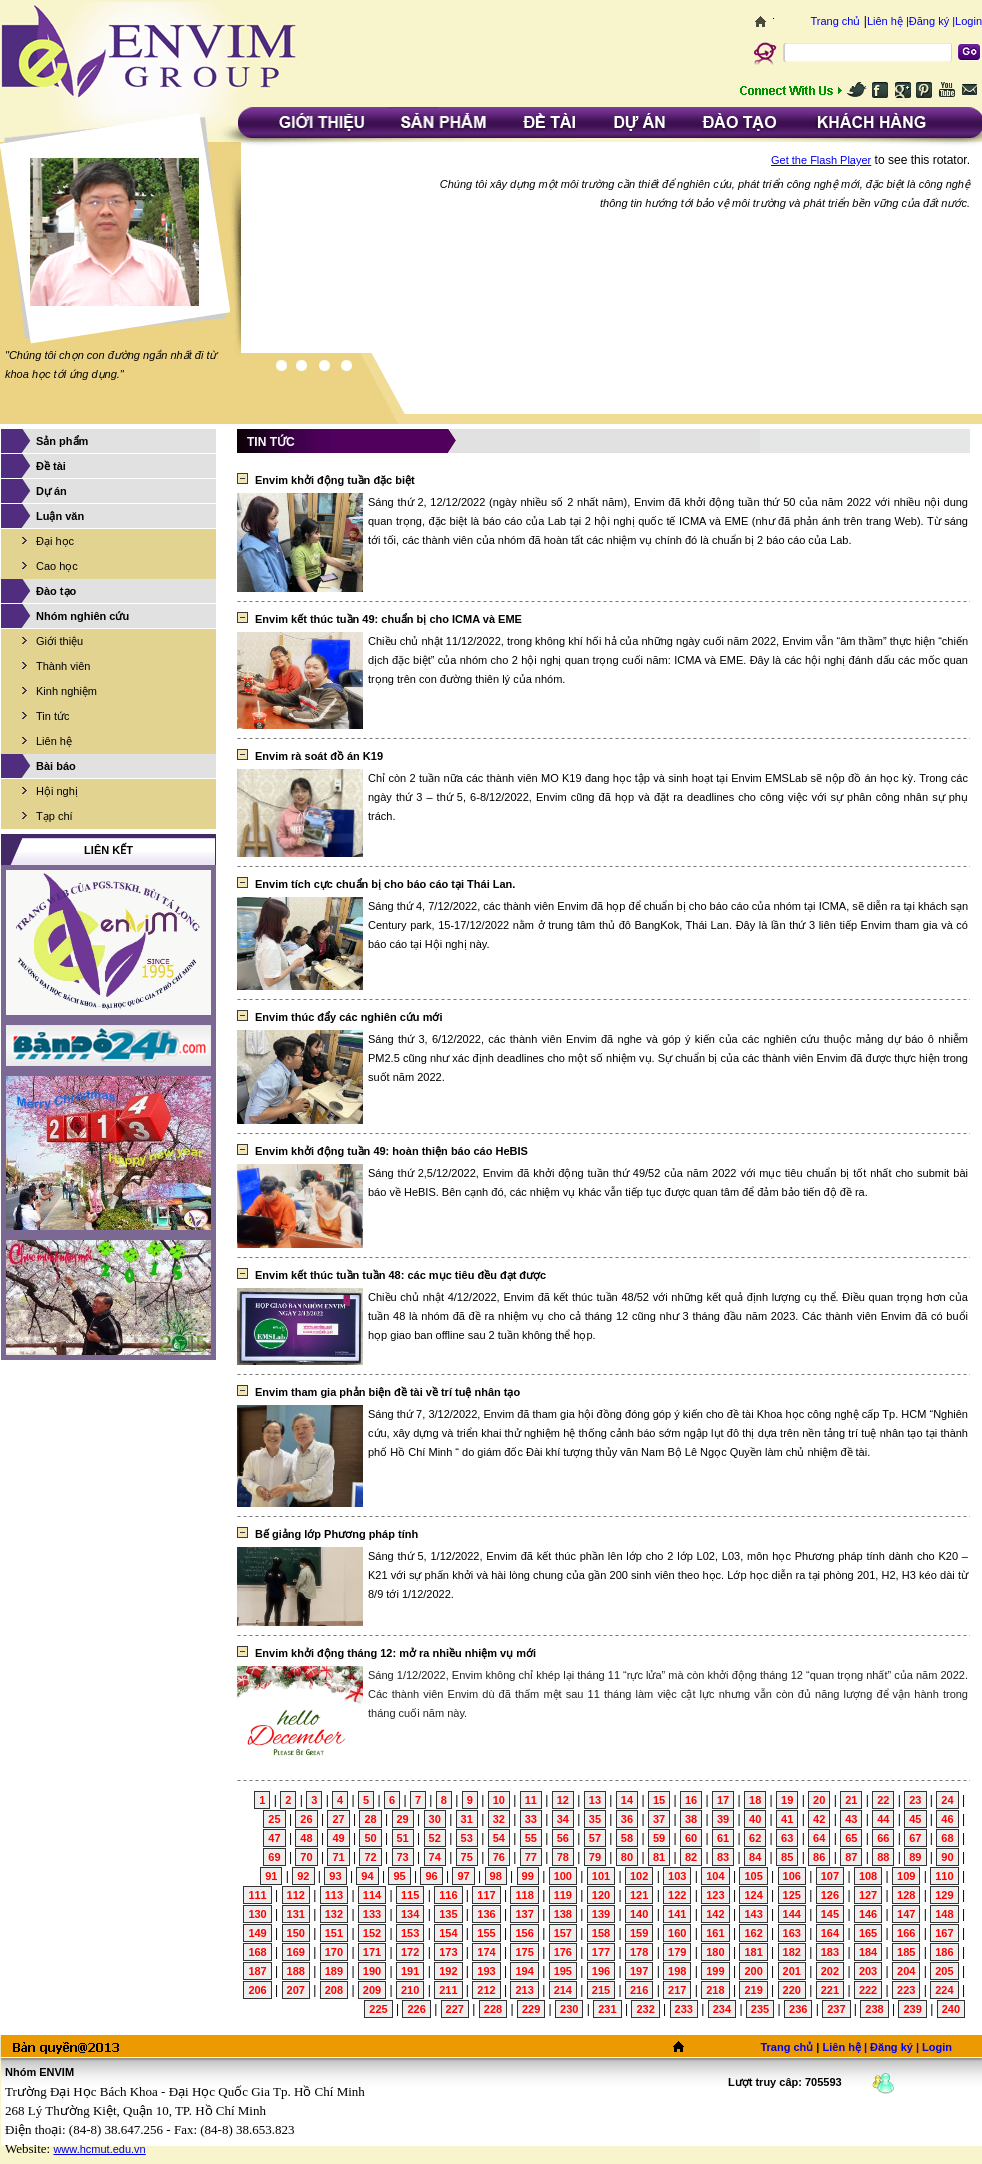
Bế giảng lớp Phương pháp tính (336, 1534)
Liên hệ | (888, 21)
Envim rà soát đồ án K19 (319, 756)
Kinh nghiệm (66, 691)
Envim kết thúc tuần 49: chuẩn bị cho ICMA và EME (388, 619)
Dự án (51, 491)
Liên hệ (54, 741)
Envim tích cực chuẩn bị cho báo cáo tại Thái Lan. (385, 884)
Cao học (57, 566)
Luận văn (60, 516)
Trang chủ (835, 21)
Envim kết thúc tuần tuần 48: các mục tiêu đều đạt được (400, 1275)
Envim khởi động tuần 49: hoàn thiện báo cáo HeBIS (391, 1151)
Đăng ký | (932, 21)
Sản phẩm (62, 441)
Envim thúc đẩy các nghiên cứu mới (348, 1017)
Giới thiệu (59, 641)
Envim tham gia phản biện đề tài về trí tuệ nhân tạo (387, 1392)
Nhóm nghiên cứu (82, 616)
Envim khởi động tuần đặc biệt (335, 480)
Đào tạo (56, 591)
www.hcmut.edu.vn (99, 2149)
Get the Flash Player (821, 160)
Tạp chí (54, 816)
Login (968, 21)
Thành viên (63, 666)
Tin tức (53, 716)
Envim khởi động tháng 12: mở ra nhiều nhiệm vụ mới (395, 1653)
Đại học (55, 541)
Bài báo (56, 766)
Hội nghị (57, 791)
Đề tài (51, 466)
